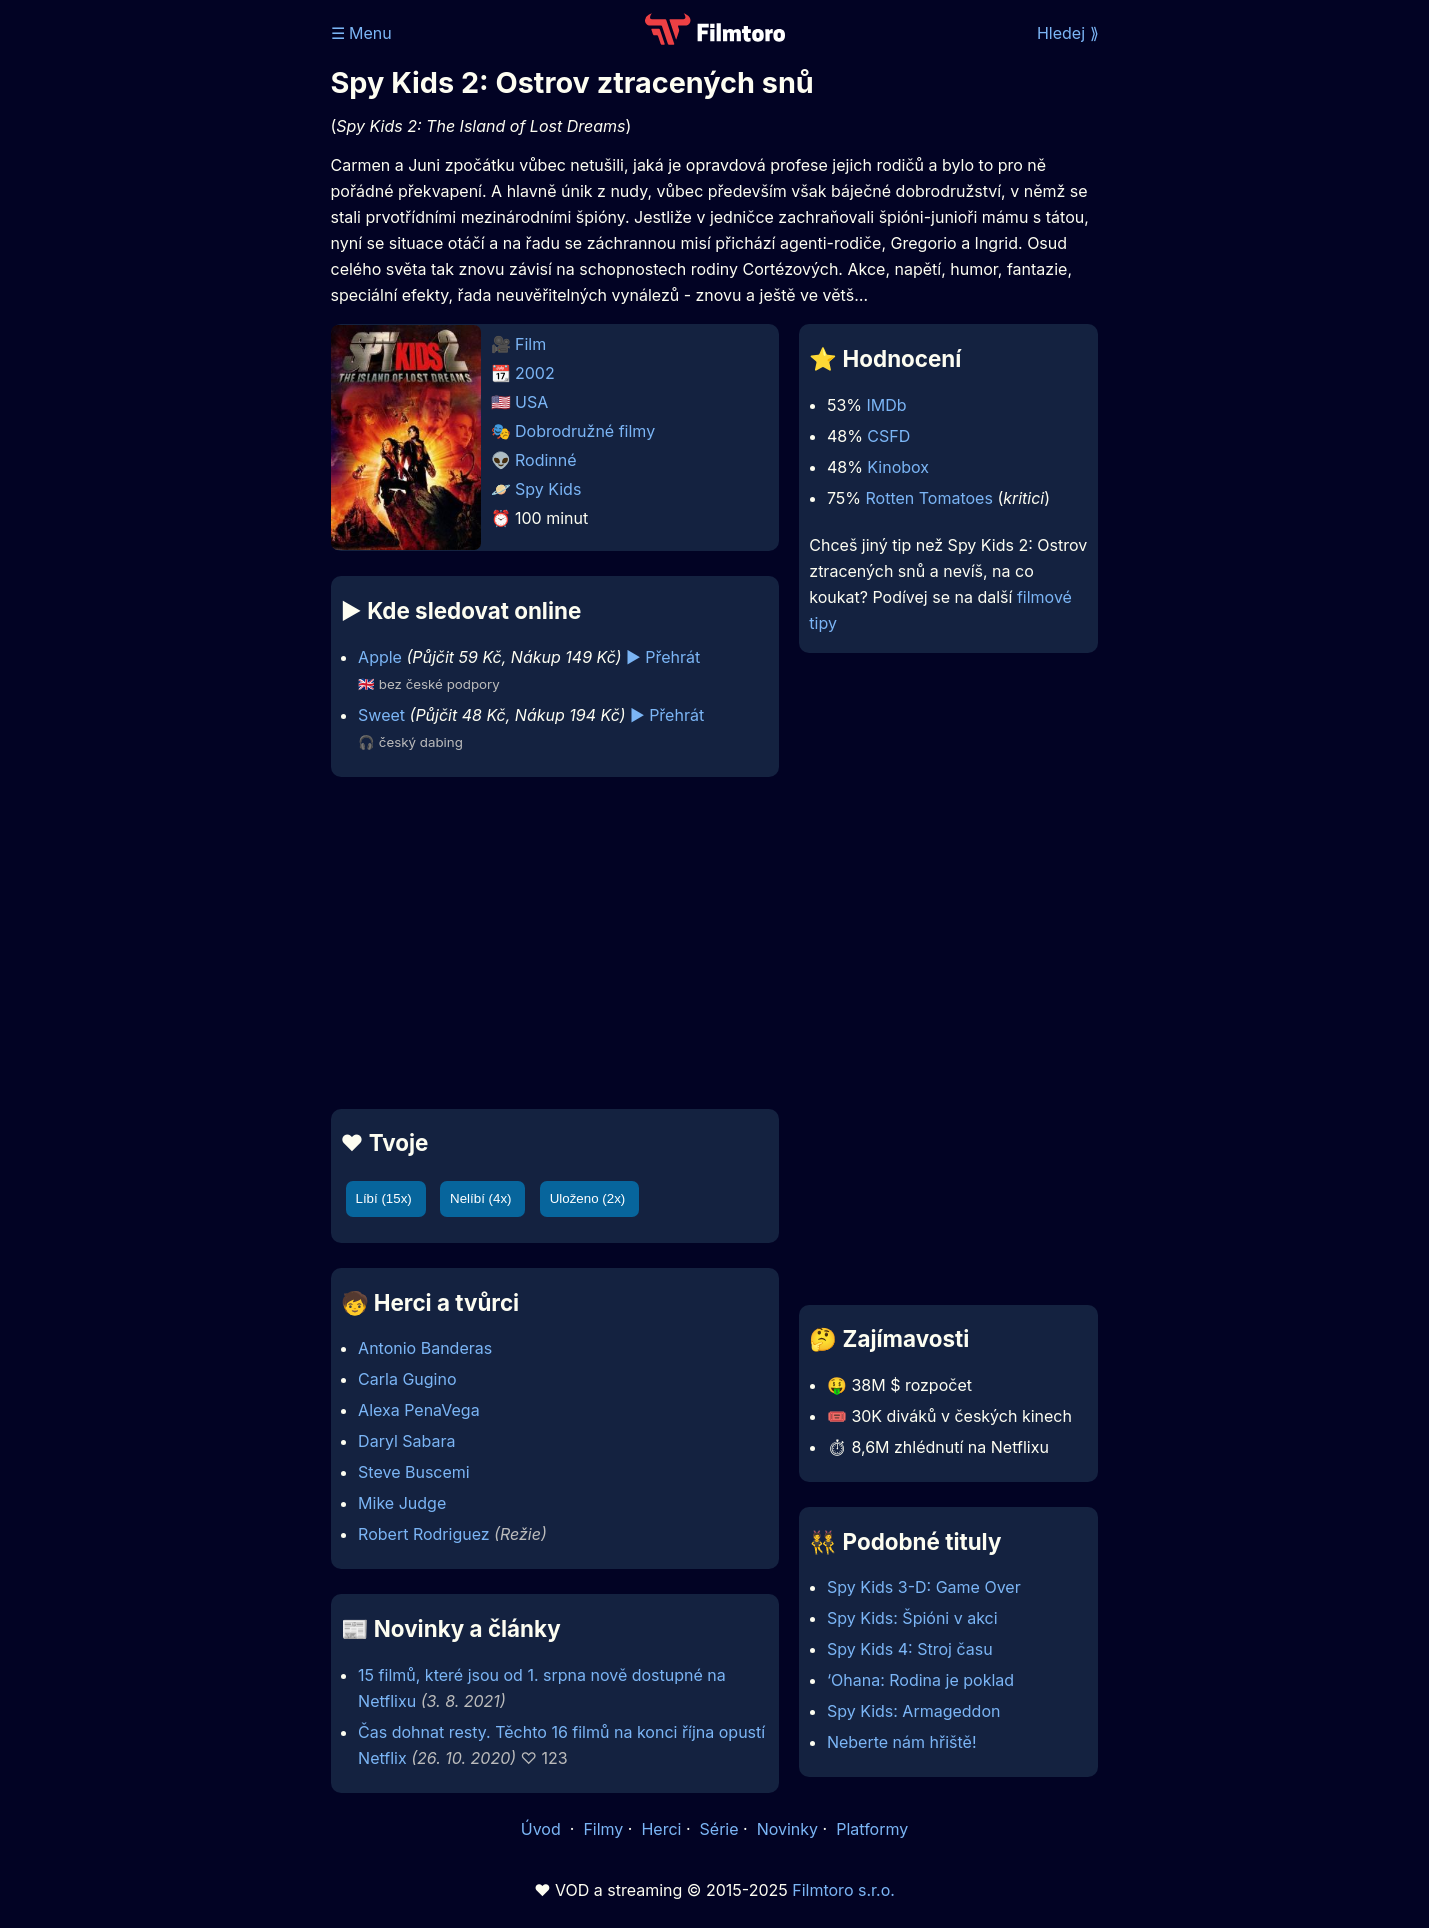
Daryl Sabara (406, 1441)
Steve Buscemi (414, 1472)
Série (719, 1829)
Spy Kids (548, 489)
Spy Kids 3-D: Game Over (924, 1587)
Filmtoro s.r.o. (843, 1890)
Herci (661, 1829)
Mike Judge (402, 1503)
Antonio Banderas (425, 1348)
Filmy (603, 1829)
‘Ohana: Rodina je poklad (920, 1680)
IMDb (886, 405)
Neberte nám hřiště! (902, 1742)
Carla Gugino (407, 1379)
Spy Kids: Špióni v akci (912, 1618)
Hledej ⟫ (1068, 33)
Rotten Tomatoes (929, 498)
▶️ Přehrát (663, 657)
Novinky (787, 1829)
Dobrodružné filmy (585, 431)
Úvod (543, 1829)
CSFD (888, 436)
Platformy (872, 1829)
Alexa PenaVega (419, 1410)
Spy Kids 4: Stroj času (910, 1649)
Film (530, 344)
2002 (535, 373)
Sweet (381, 715)
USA (531, 402)
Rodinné (546, 460)
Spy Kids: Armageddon (914, 1711)
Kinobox (898, 467)
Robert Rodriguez (424, 1534)
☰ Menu (361, 33)
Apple (380, 657)
